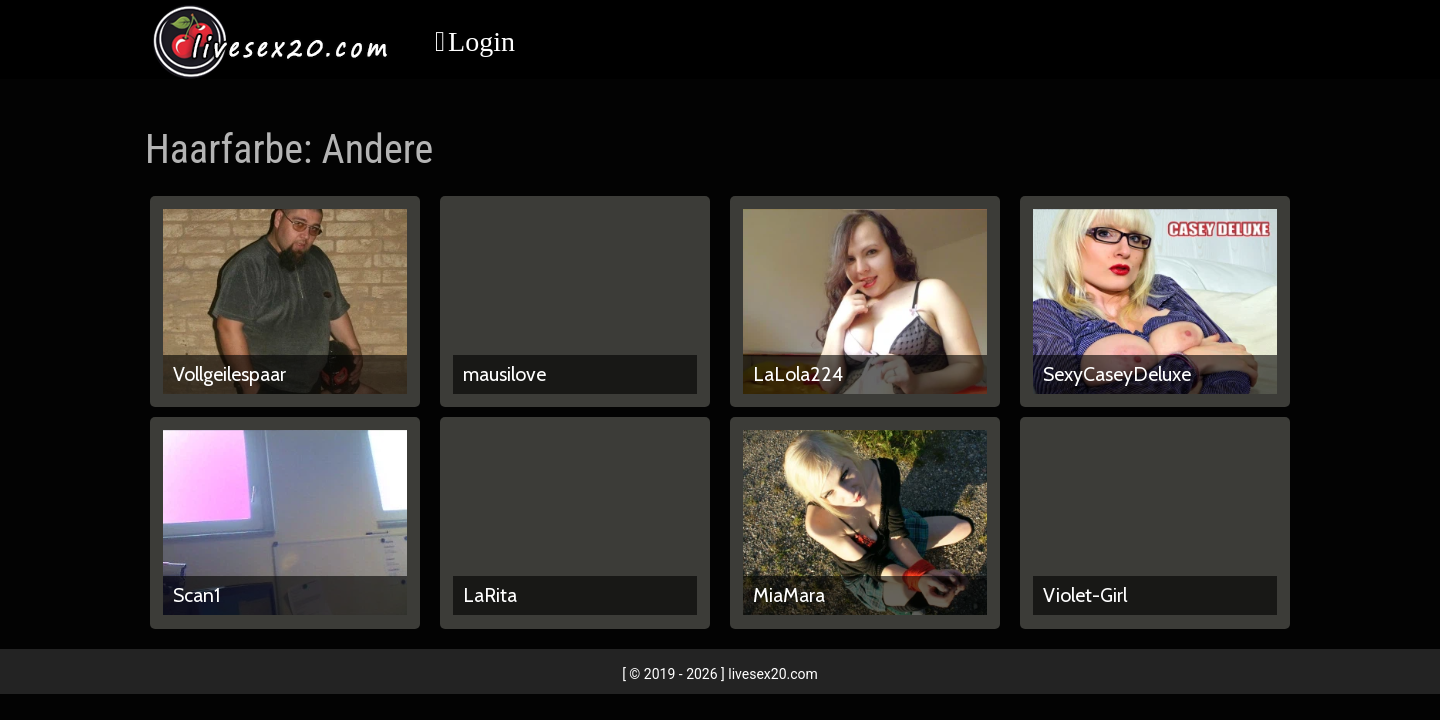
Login (481, 41)
